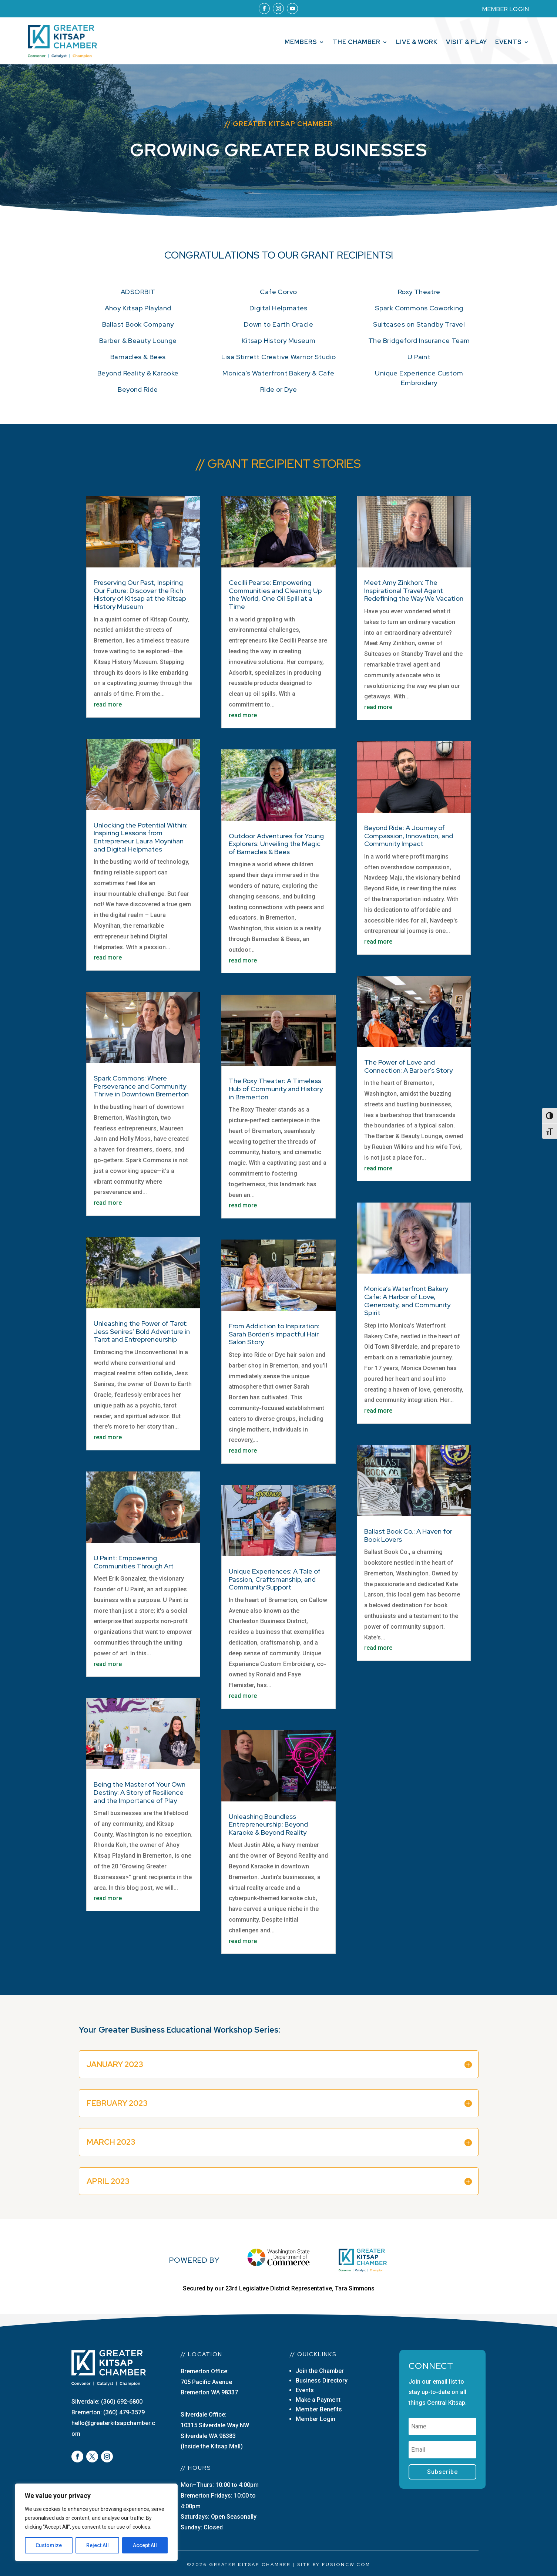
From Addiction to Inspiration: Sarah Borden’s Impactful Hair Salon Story (274, 1334)
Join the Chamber (320, 2370)
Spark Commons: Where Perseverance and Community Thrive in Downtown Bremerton (141, 1086)
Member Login (315, 2418)
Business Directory (322, 2380)
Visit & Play (466, 43)
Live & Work (417, 43)
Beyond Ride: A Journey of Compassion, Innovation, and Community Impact (408, 835)
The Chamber (356, 43)
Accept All (145, 2545)
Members (301, 43)
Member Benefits (319, 2409)
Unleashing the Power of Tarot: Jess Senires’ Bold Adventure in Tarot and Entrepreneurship (142, 1331)
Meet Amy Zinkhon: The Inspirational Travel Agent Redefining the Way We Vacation (413, 590)
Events (508, 43)
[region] (96, 2522)
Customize (49, 2545)
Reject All (97, 2545)
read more (108, 704)
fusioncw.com (346, 2564)
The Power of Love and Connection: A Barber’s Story (408, 1066)
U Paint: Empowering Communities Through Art (134, 1562)
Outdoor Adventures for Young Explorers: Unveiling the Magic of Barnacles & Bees (276, 844)
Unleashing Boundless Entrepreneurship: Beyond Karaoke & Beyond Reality (268, 1824)
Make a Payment (318, 2399)
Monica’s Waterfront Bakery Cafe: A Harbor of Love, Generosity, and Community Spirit (407, 1300)
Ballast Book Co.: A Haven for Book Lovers (408, 1535)
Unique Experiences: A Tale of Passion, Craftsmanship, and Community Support (275, 1579)
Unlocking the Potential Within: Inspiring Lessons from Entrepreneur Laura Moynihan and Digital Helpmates (141, 837)
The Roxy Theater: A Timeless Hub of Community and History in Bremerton (276, 1088)
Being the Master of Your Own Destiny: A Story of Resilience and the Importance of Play (139, 1792)
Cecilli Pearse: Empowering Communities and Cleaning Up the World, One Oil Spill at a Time (275, 594)
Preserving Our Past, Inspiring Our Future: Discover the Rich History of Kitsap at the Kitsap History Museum (140, 594)
